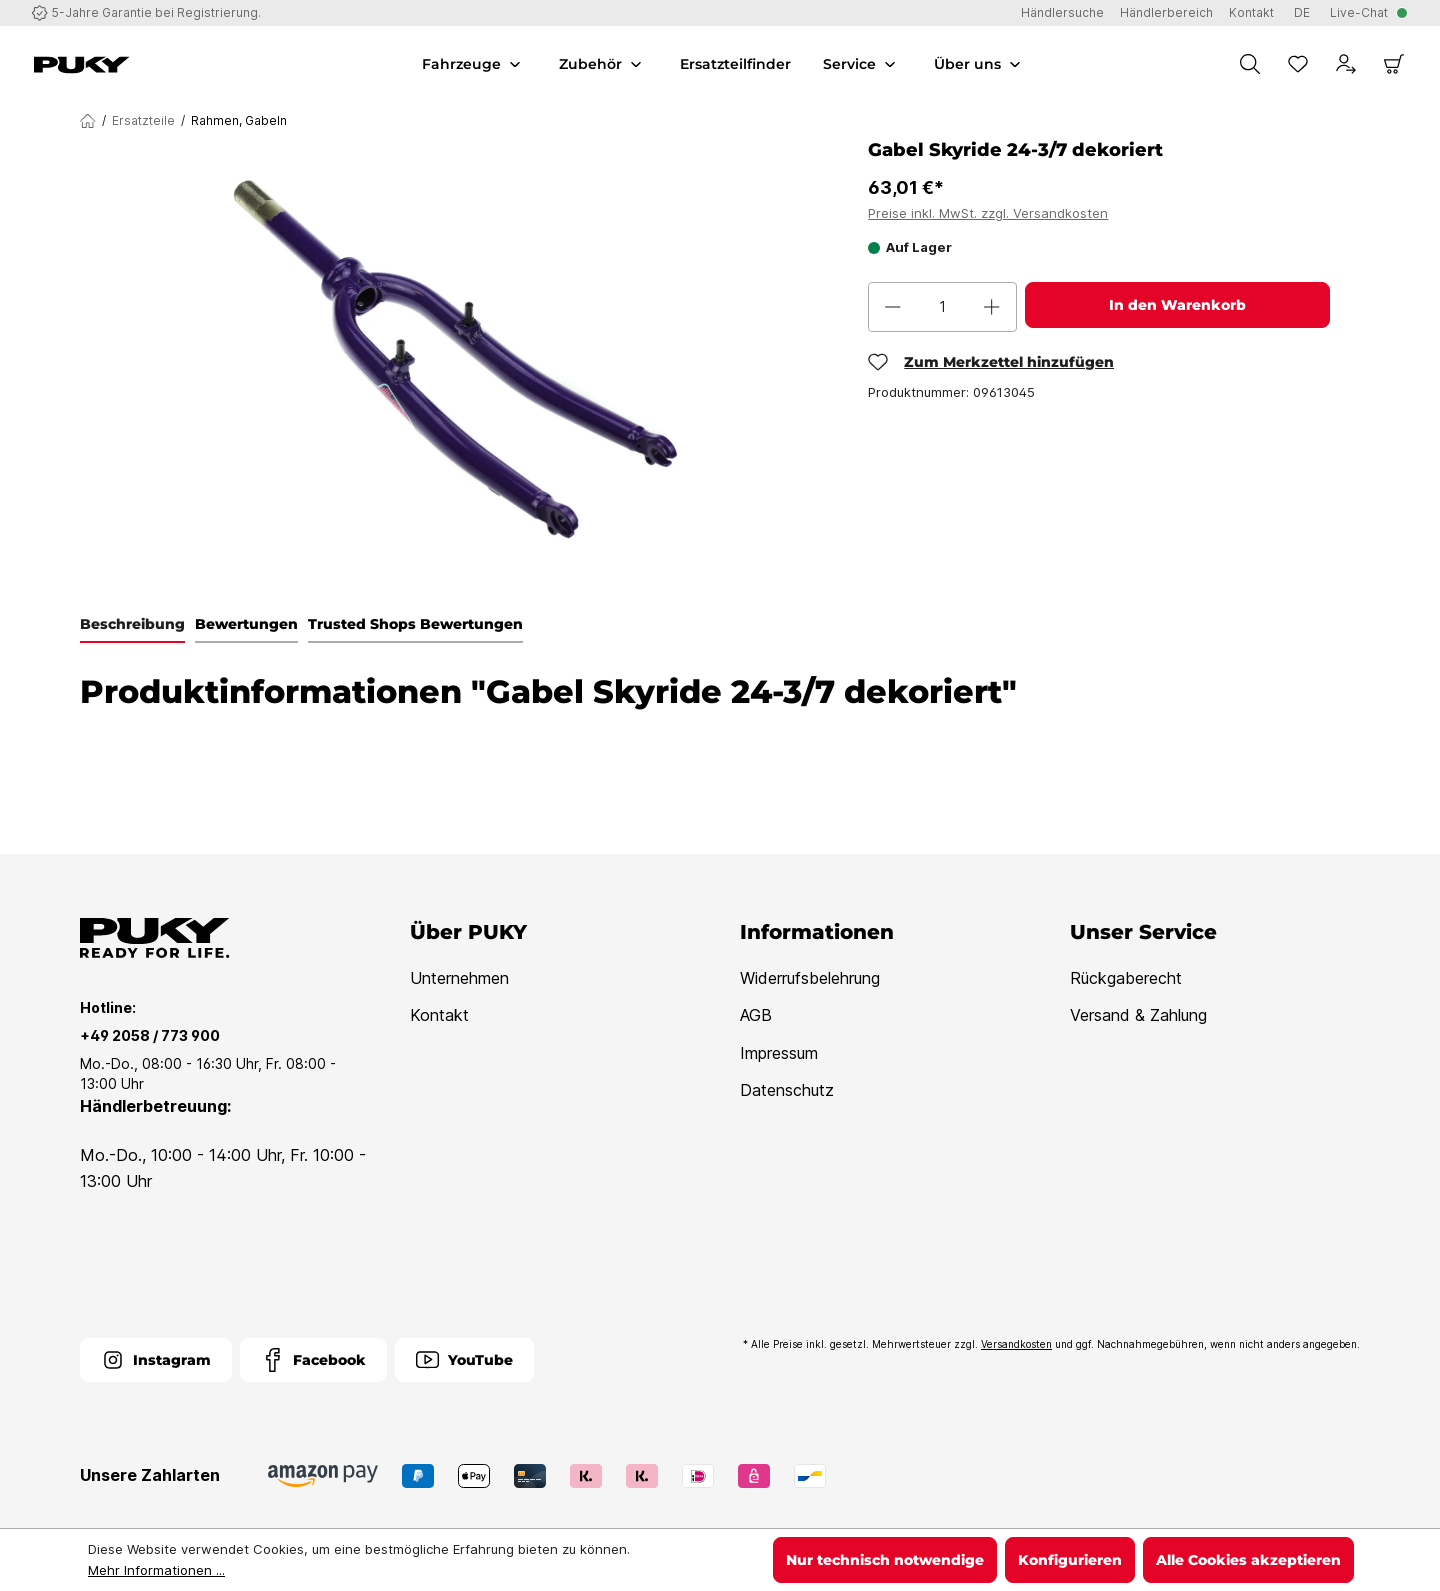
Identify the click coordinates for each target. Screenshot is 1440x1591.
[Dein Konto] (1346, 64)
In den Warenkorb (1177, 305)
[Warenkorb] (1394, 64)
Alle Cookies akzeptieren (1248, 1560)
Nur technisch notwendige (885, 1560)
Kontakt (439, 1015)
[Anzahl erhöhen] (992, 307)
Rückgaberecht (1126, 978)
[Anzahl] (942, 307)
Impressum (779, 1053)
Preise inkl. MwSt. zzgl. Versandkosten (988, 213)
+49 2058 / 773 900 (150, 1035)
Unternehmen (459, 978)
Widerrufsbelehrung (810, 978)
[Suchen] (1250, 64)
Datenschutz (787, 1090)
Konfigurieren (1070, 1560)
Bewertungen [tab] (246, 624)
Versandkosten (1016, 1344)
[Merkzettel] (1298, 64)
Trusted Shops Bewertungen (415, 624)
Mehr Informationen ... (156, 1570)
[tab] (132, 625)
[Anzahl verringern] (893, 307)
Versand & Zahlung (1138, 1015)
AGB (756, 1015)
